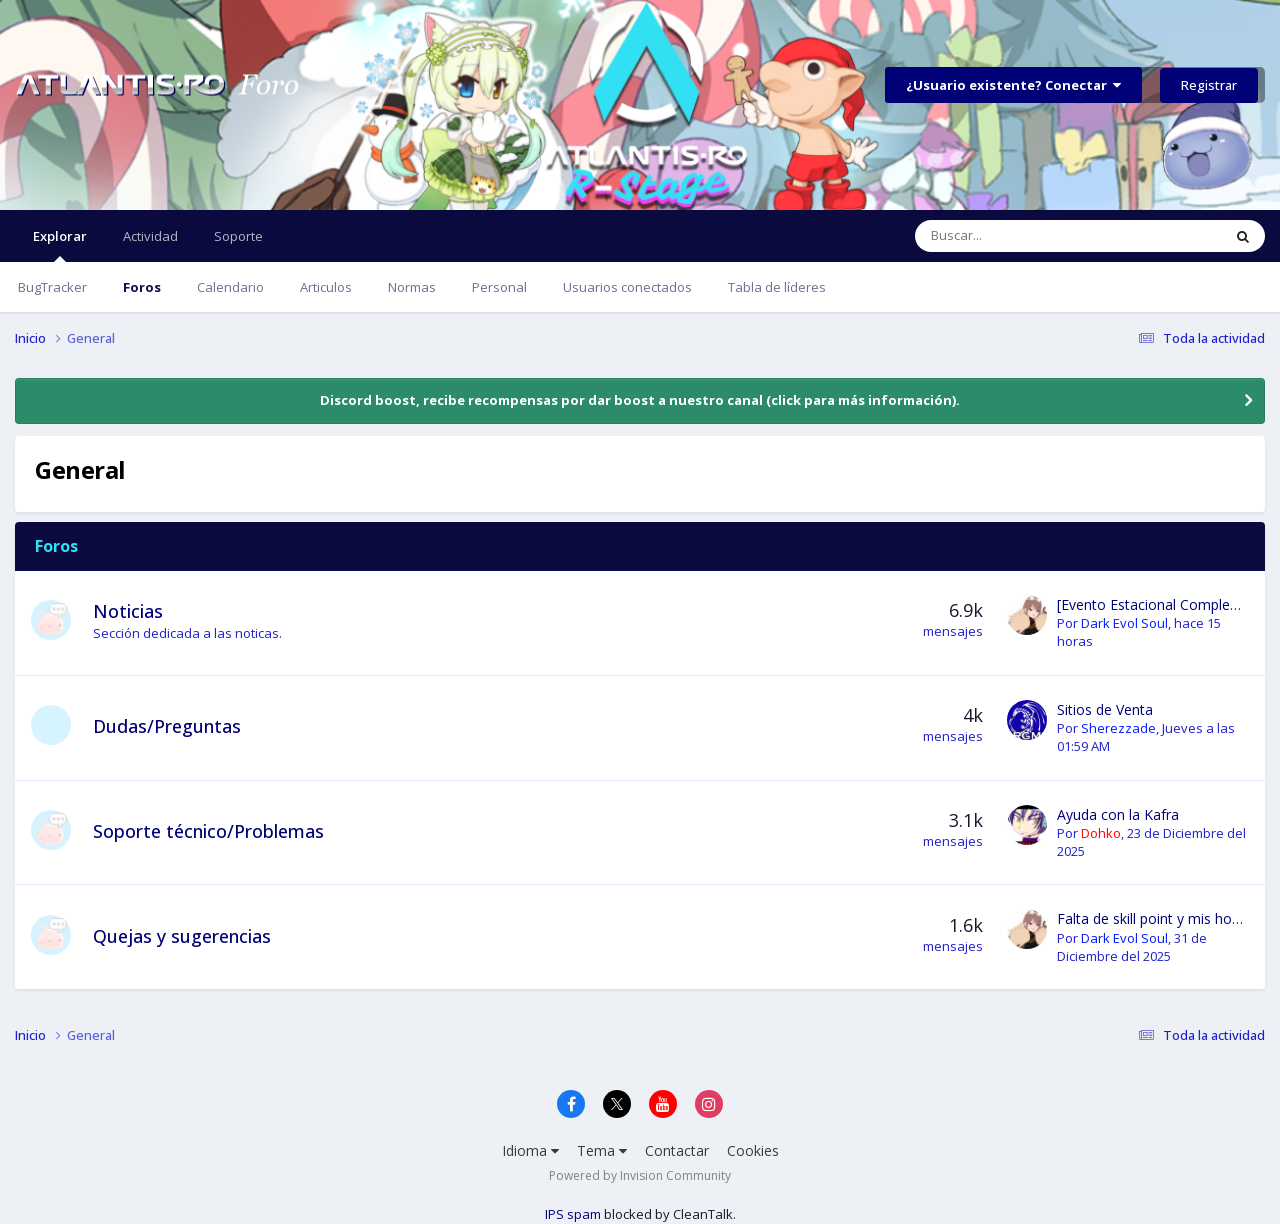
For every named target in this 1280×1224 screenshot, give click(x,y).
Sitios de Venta (1105, 709)
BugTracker (52, 287)
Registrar (1209, 85)
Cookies (753, 1150)
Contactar (677, 1150)
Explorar (60, 244)
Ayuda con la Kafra (1118, 814)
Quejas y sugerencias (182, 936)
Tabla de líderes (777, 287)
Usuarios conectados (627, 287)
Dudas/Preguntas (167, 726)
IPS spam (573, 1214)
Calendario (230, 287)
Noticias (128, 611)
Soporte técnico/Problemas (208, 831)
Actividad (150, 236)
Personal (499, 287)
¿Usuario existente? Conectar (1013, 85)
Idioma (530, 1150)
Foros (142, 287)
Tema (602, 1150)
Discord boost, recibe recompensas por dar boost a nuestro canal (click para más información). (640, 400)
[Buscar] (1023, 236)
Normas (412, 287)
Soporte (238, 236)
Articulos (326, 287)
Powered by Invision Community (640, 1175)
